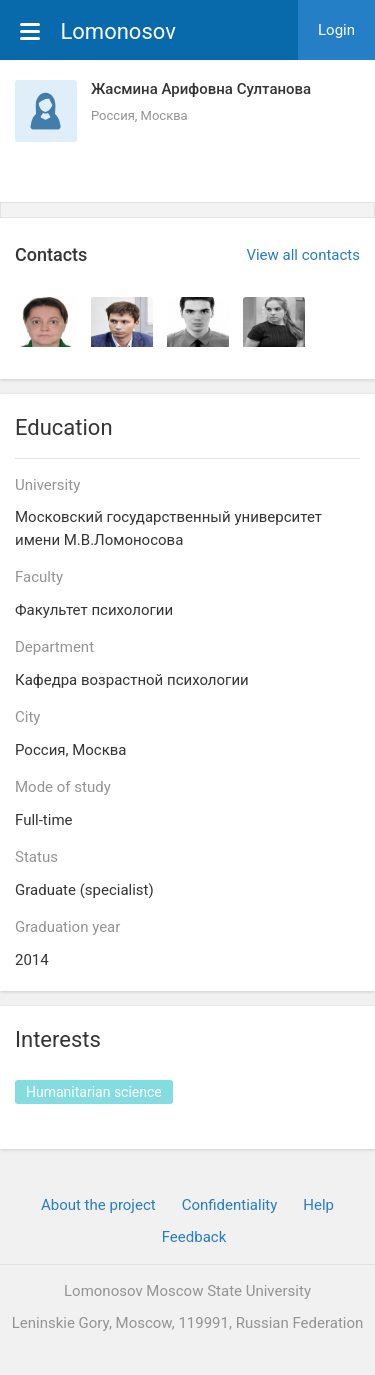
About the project (98, 1205)
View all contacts (303, 255)
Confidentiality (230, 1205)
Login (336, 30)
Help (318, 1205)
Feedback (194, 1237)
